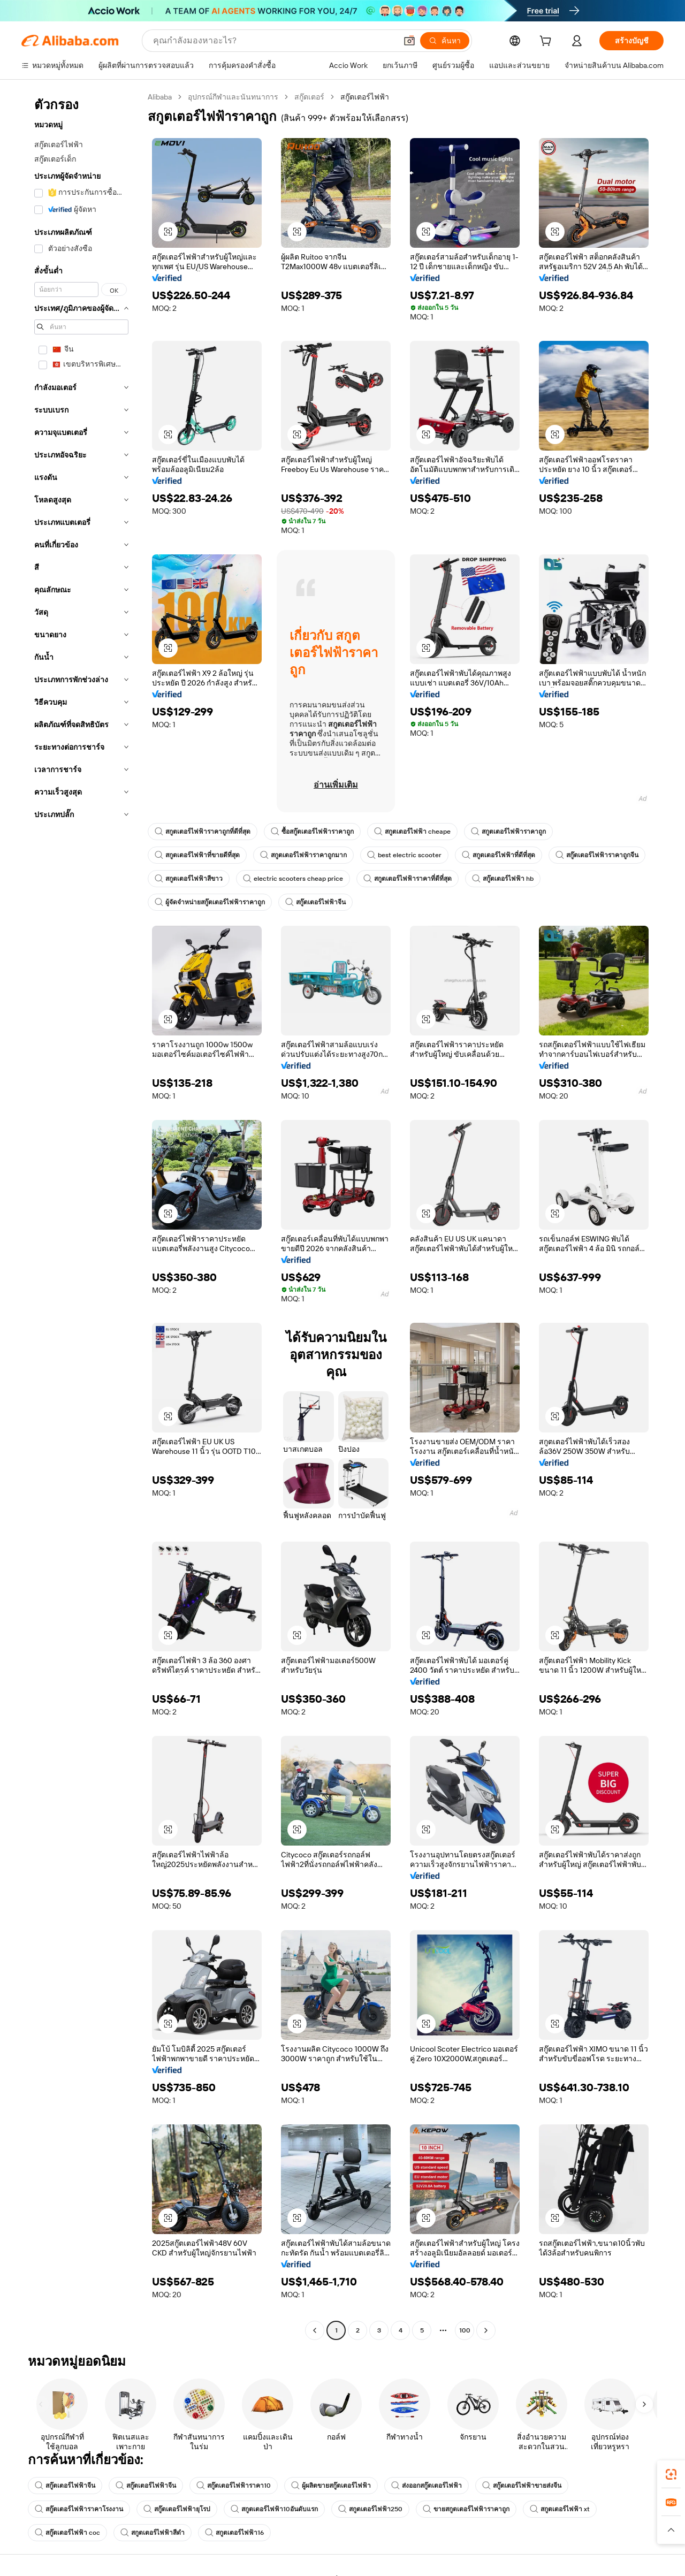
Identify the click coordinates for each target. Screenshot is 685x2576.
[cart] (547, 42)
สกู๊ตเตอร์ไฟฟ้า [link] (364, 97)
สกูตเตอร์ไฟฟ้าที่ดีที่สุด (498, 855)
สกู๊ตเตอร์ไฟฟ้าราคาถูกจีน (596, 855)
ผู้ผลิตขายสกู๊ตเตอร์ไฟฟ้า (331, 2485)
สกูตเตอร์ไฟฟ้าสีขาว (189, 878)
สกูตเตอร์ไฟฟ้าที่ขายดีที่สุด (197, 855)
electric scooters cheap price (293, 878)
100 (464, 2330)
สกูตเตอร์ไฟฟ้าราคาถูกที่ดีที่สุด (202, 831)
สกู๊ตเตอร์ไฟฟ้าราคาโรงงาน (79, 2509)
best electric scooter (404, 855)
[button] (409, 40)
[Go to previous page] (314, 2330)
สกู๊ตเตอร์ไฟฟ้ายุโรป (176, 2509)
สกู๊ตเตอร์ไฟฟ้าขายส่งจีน (521, 2485)
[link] (671, 2474)
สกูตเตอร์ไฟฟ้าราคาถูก (508, 831)
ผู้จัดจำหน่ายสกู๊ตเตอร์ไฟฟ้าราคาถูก (210, 902)
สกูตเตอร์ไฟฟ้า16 (234, 2532)
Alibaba (160, 97)
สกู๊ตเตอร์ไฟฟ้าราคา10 (233, 2485)
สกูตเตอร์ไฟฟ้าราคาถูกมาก (303, 855)
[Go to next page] (486, 2330)
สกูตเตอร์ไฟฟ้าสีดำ (152, 2532)
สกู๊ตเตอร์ (309, 97)
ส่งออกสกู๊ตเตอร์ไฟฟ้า (426, 2485)
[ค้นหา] (444, 40)
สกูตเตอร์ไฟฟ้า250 (370, 2509)
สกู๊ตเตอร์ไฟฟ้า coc (67, 2532)
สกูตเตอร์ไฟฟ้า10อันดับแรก (274, 2509)
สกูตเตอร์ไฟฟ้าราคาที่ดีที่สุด (407, 878)
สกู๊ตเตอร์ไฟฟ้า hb (503, 878)
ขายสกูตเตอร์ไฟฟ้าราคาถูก (466, 2509)
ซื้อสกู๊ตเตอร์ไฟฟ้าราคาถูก (312, 831)
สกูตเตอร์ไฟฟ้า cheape (412, 831)
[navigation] (81, 1215)
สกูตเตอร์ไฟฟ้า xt (560, 2509)
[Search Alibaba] (273, 41)
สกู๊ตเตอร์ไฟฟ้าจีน (315, 902)
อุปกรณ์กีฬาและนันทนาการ (233, 97)
